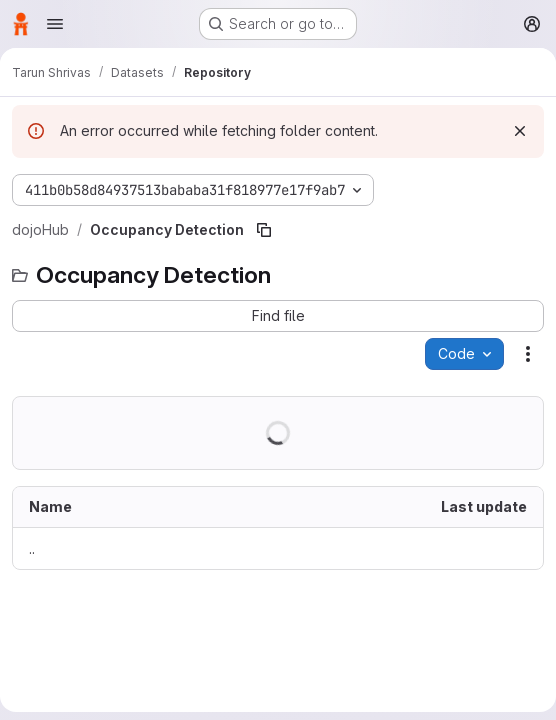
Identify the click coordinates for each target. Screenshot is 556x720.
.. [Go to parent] (32, 548)
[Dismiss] (520, 131)
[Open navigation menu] (55, 24)
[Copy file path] (264, 230)
